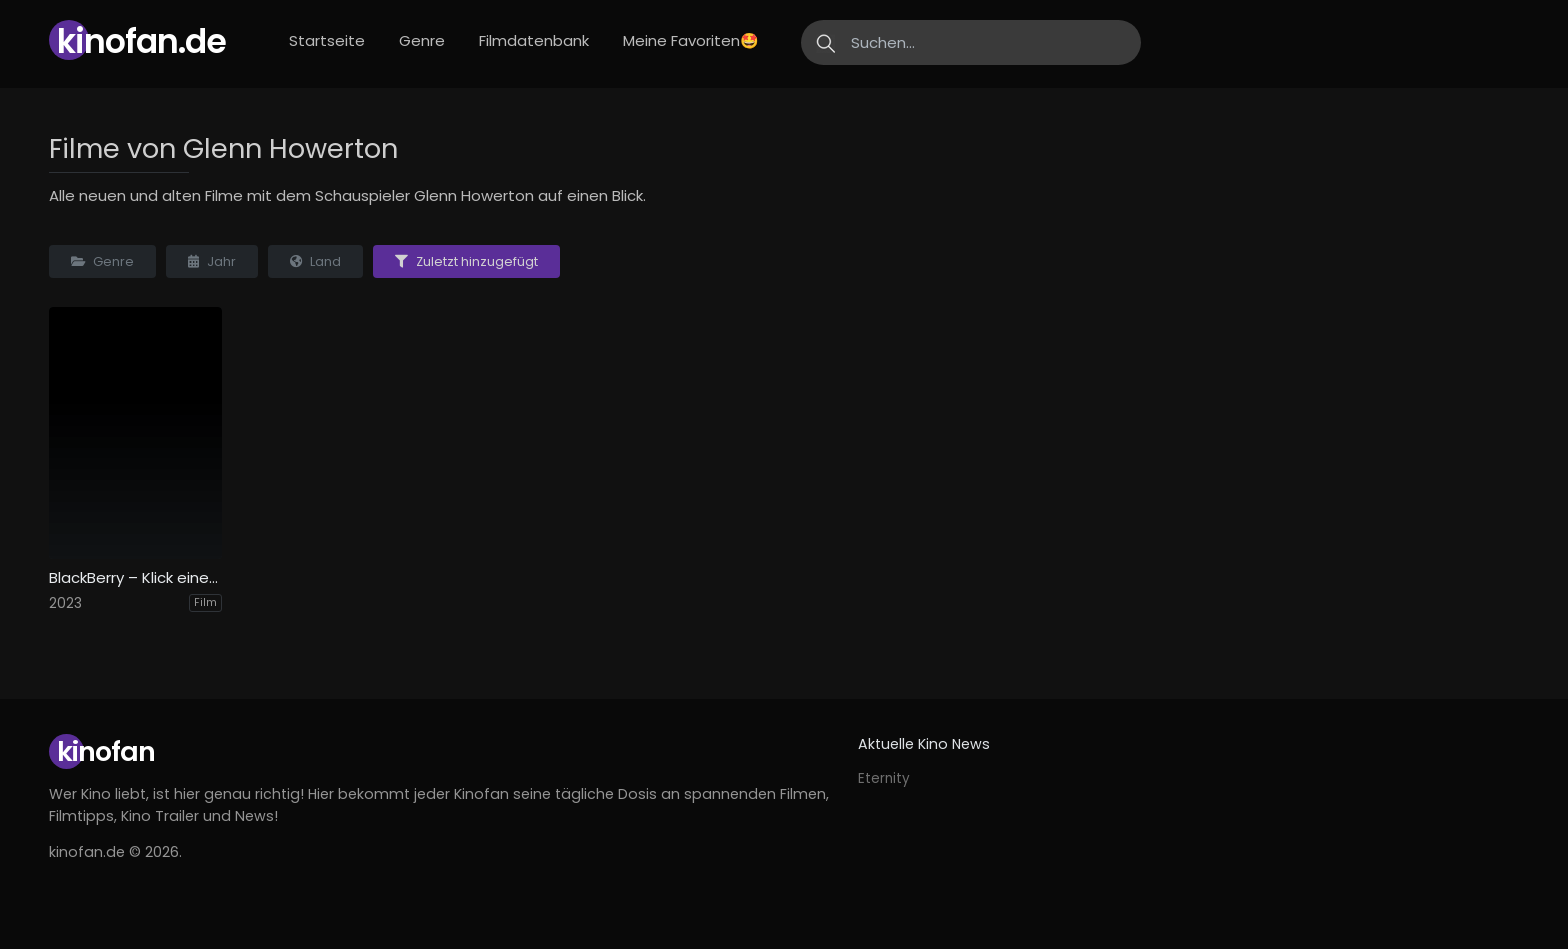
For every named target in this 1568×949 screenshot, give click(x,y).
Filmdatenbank (534, 40)
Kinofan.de (141, 41)
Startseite (327, 40)
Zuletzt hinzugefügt (466, 261)
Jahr (212, 261)
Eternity (884, 778)
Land (315, 261)
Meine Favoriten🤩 (691, 40)
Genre (422, 40)
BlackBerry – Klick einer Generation (135, 578)
